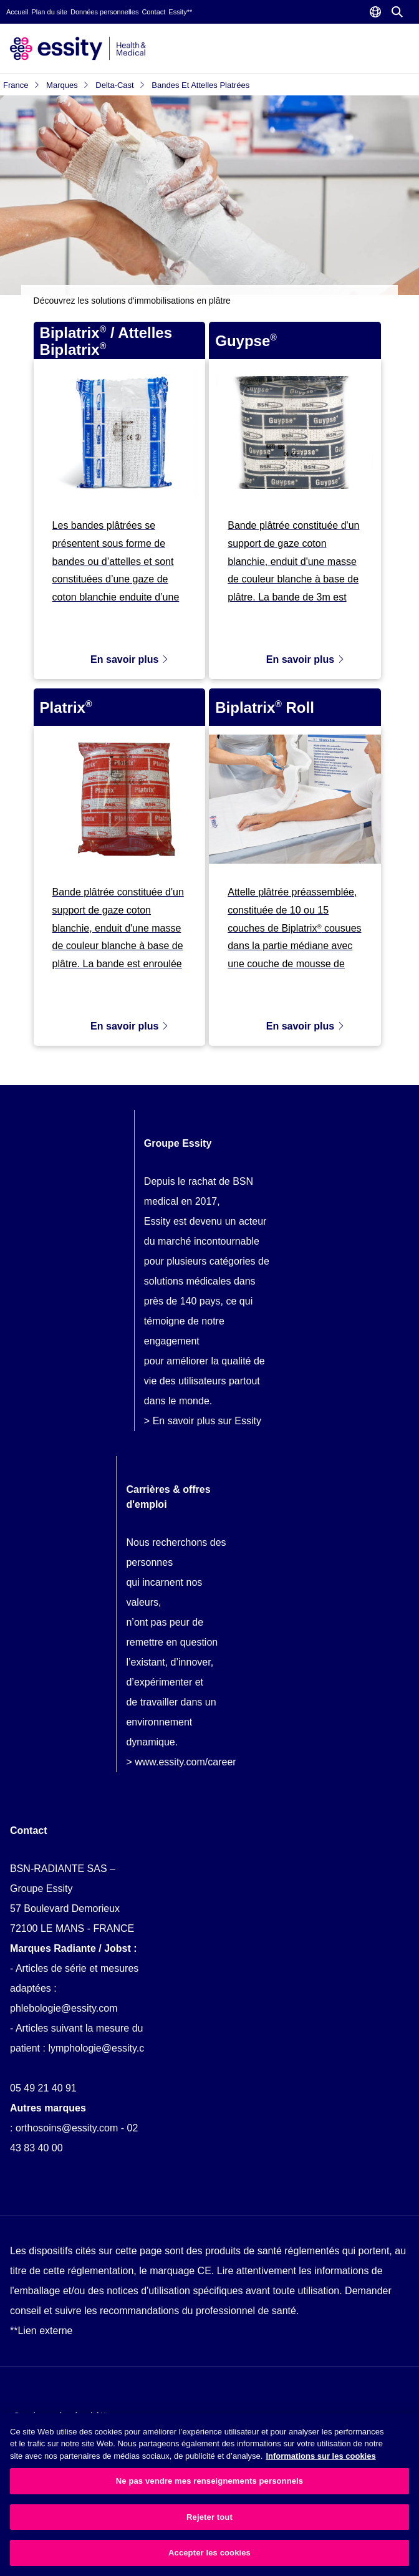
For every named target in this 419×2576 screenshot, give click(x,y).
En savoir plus (129, 659)
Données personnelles (104, 12)
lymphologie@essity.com (103, 2048)
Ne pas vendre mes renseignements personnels (209, 2481)
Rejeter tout (209, 2517)
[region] (209, 2494)
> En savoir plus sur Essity (202, 1421)
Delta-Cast (120, 85)
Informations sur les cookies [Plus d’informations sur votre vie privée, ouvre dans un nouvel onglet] (320, 2456)
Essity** (180, 12)
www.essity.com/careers (188, 1762)
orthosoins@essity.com (67, 2128)
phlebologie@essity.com (63, 2008)
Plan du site (49, 12)
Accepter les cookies (209, 2552)
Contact (153, 12)
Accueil (17, 12)
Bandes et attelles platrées (200, 85)
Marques (67, 85)
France (21, 85)
